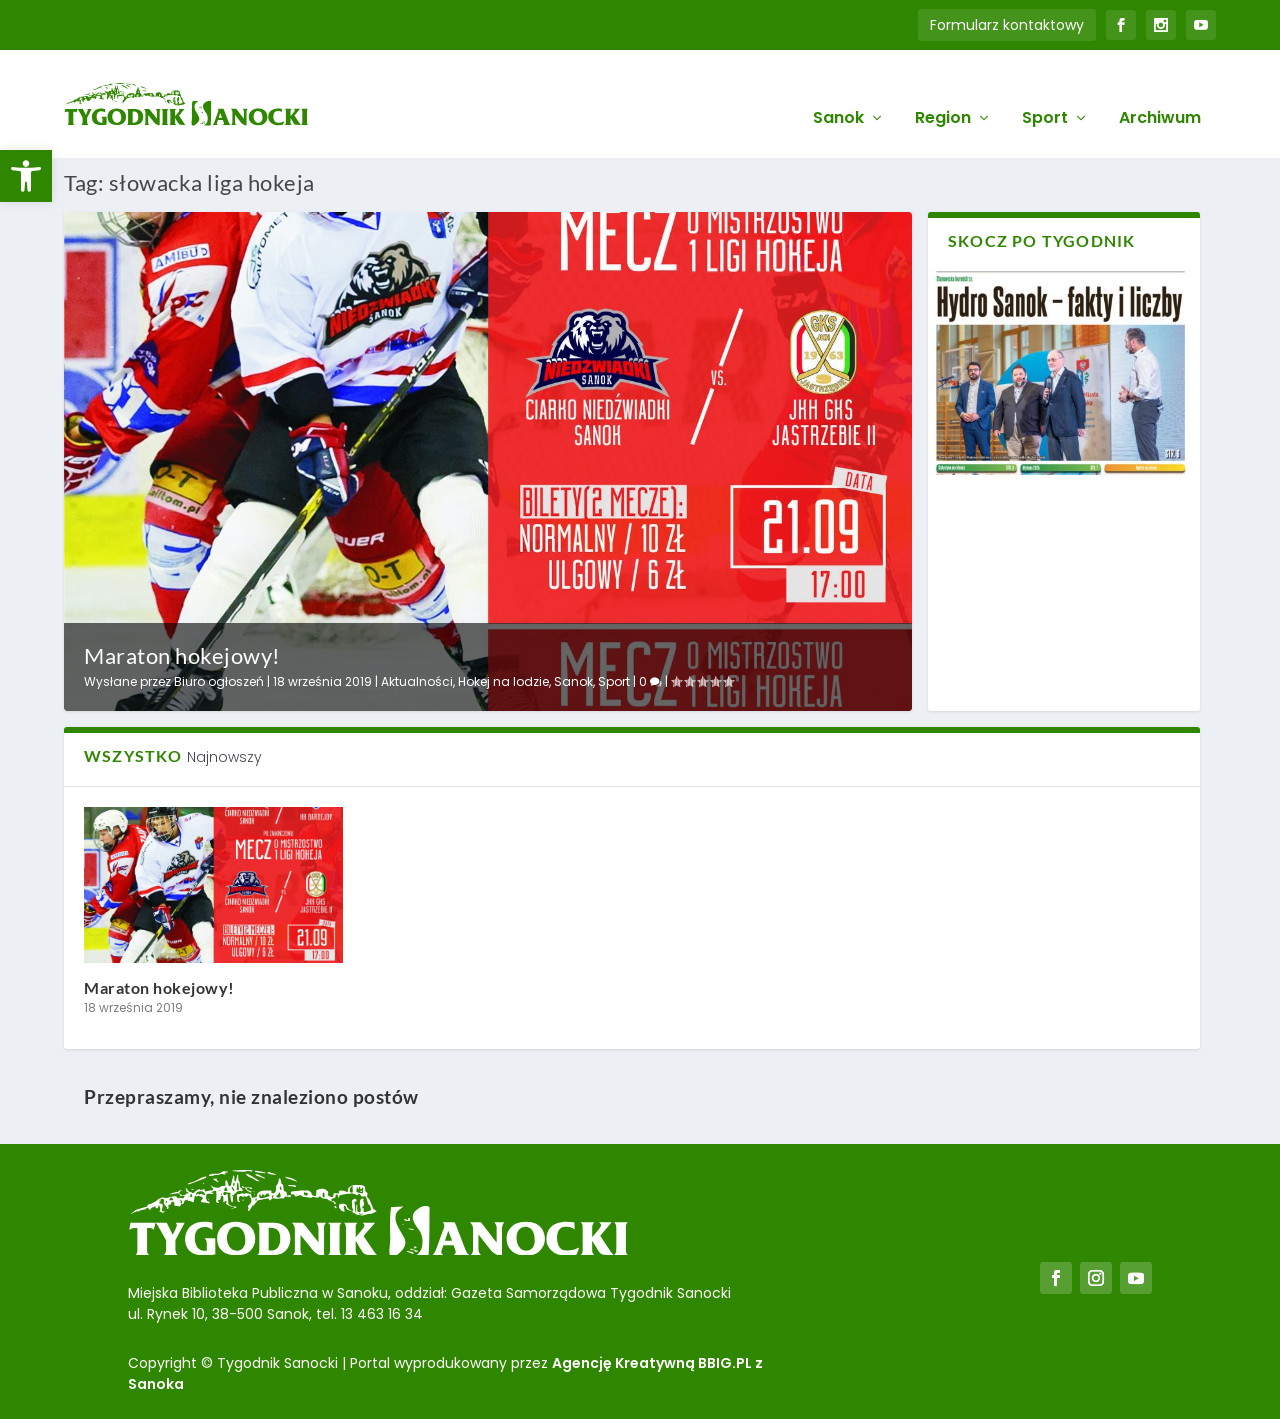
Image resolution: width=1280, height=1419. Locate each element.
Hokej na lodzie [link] (503, 680)
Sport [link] (1045, 91)
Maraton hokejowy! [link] (182, 653)
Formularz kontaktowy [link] (1007, 25)
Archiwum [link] (1160, 91)
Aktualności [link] (417, 680)
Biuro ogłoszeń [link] (219, 680)
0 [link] (650, 680)
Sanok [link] (838, 91)
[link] (26, 176)
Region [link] (943, 91)
